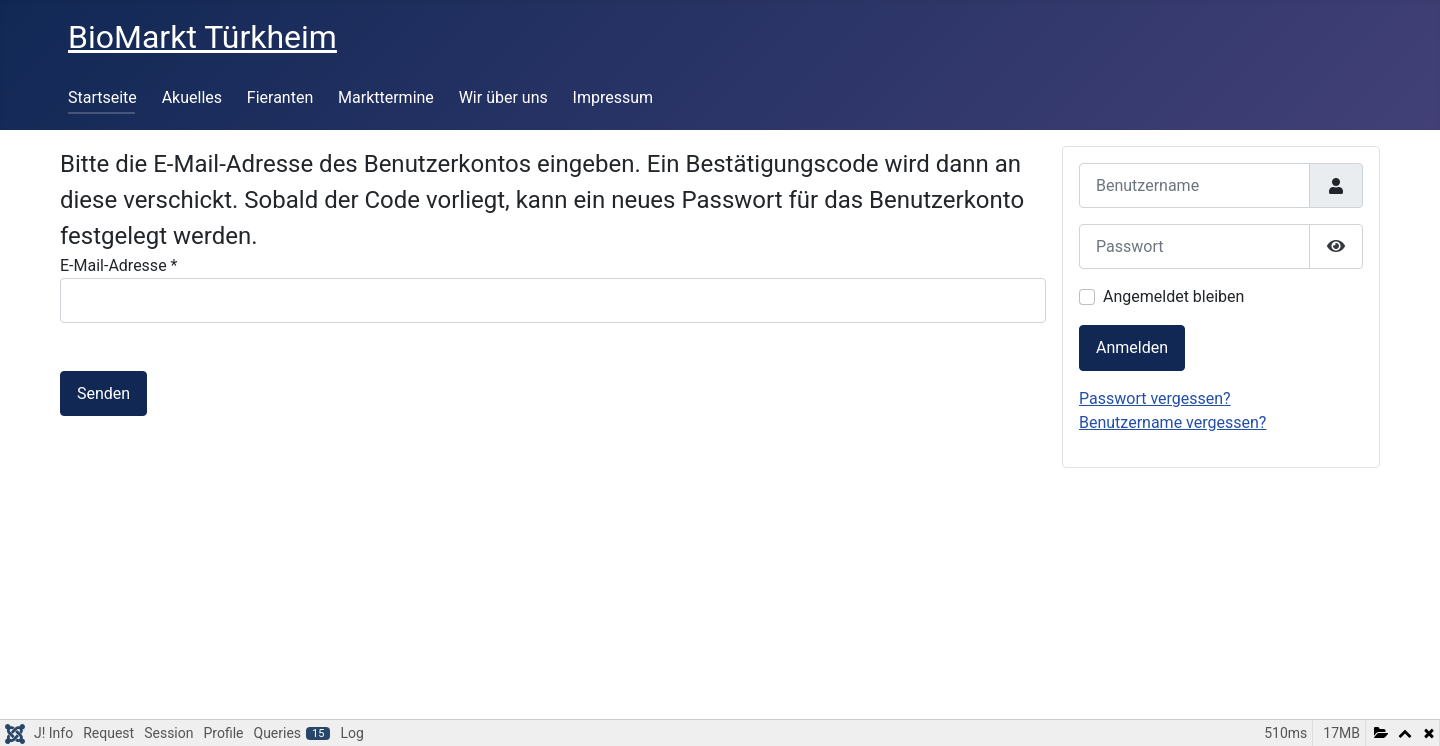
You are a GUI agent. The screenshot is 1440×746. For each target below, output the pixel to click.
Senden (103, 393)
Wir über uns (503, 97)
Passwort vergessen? (1155, 398)
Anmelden (1132, 347)
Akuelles (192, 97)
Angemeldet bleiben (1173, 296)
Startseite (102, 97)
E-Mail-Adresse (118, 265)
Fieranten (280, 97)
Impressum (613, 97)
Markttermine (386, 97)
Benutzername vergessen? (1172, 422)
